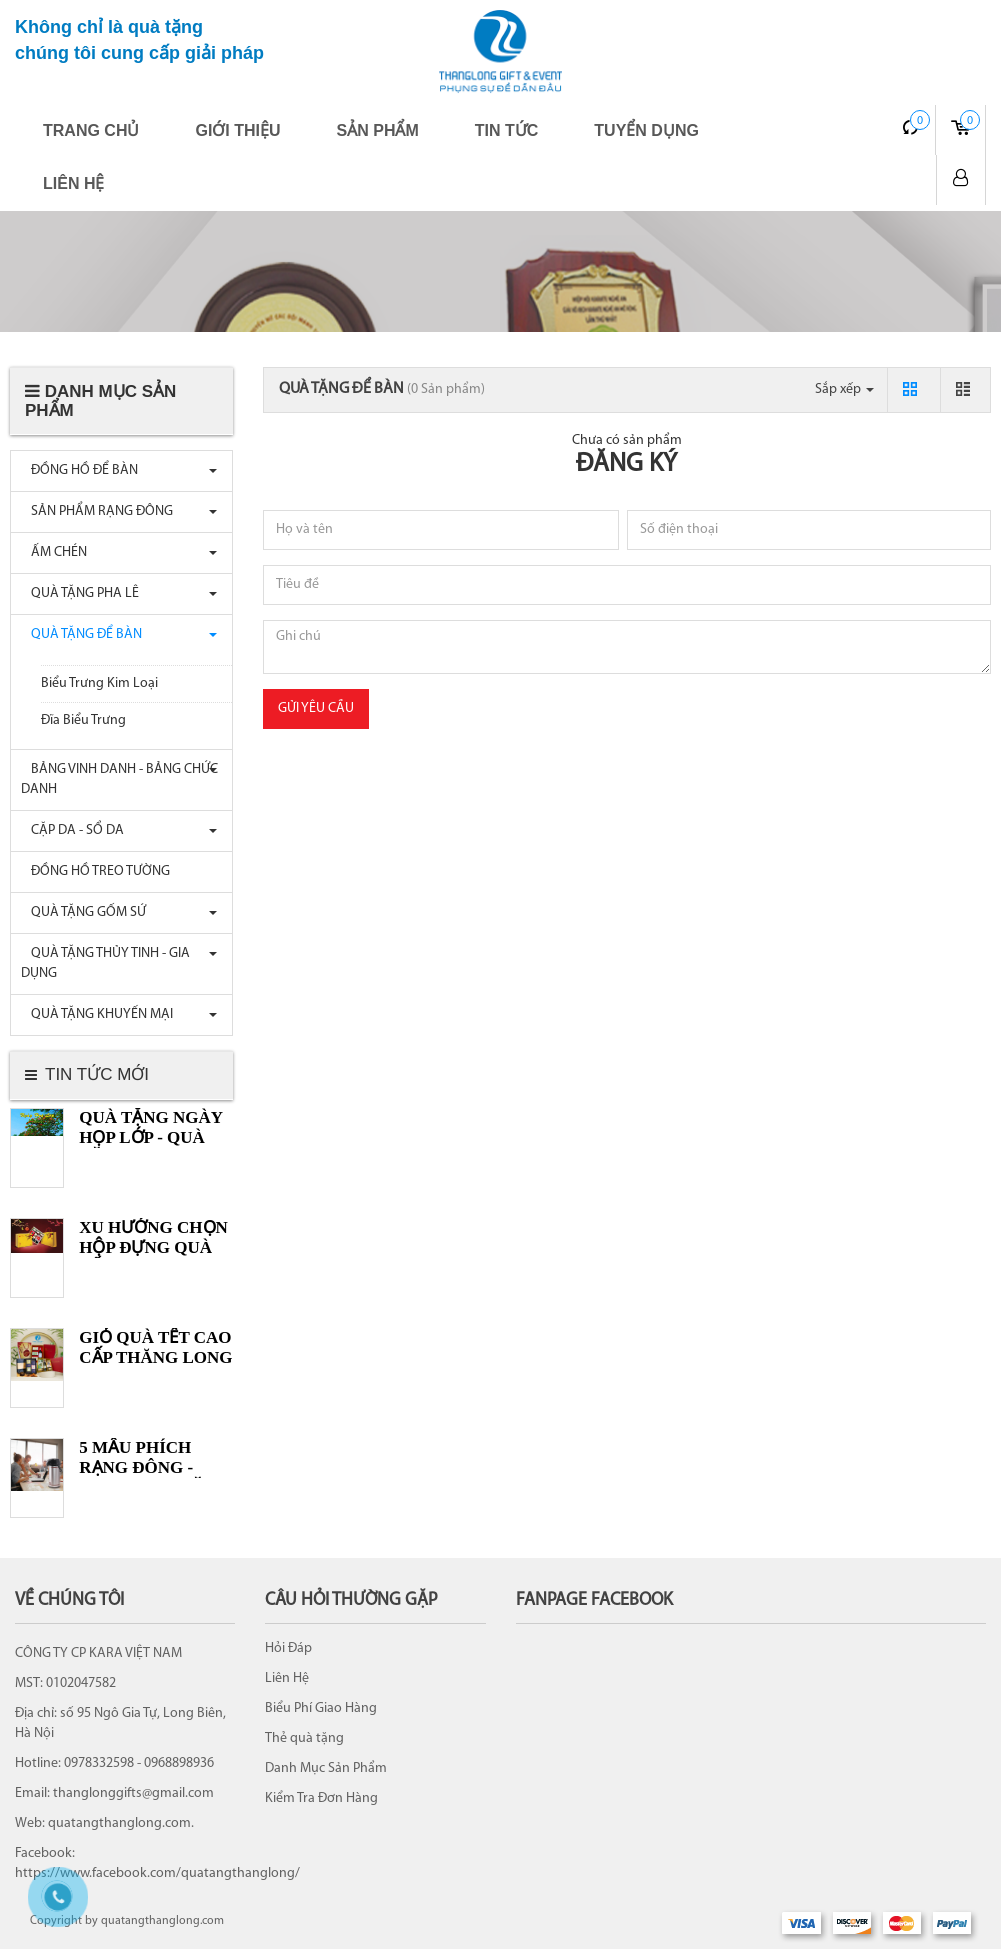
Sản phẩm (378, 130)
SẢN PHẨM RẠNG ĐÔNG (97, 511)
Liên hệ (73, 183)
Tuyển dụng (646, 130)
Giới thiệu (237, 130)
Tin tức (507, 130)
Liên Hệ (287, 1678)
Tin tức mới (97, 1074)
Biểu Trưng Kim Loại (99, 683)
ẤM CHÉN (54, 552)
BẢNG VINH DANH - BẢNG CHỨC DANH (119, 779)
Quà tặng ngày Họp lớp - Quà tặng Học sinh (150, 1137)
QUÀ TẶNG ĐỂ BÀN (81, 634)
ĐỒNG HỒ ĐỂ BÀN (79, 470)
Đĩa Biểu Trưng (83, 720)
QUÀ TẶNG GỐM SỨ (83, 912)
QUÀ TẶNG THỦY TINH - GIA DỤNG (105, 963)
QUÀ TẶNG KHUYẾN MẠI (97, 1014)
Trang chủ (91, 130)
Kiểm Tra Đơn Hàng (321, 1798)
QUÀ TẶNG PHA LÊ (80, 593)
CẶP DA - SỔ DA (72, 830)
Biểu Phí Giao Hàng (321, 1708)
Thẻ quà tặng (304, 1738)
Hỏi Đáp (288, 1648)
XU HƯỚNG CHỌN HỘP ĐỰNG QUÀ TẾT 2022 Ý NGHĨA (153, 1247)
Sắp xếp (844, 389)
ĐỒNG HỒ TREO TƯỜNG (95, 871)
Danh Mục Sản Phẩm (326, 1768)
